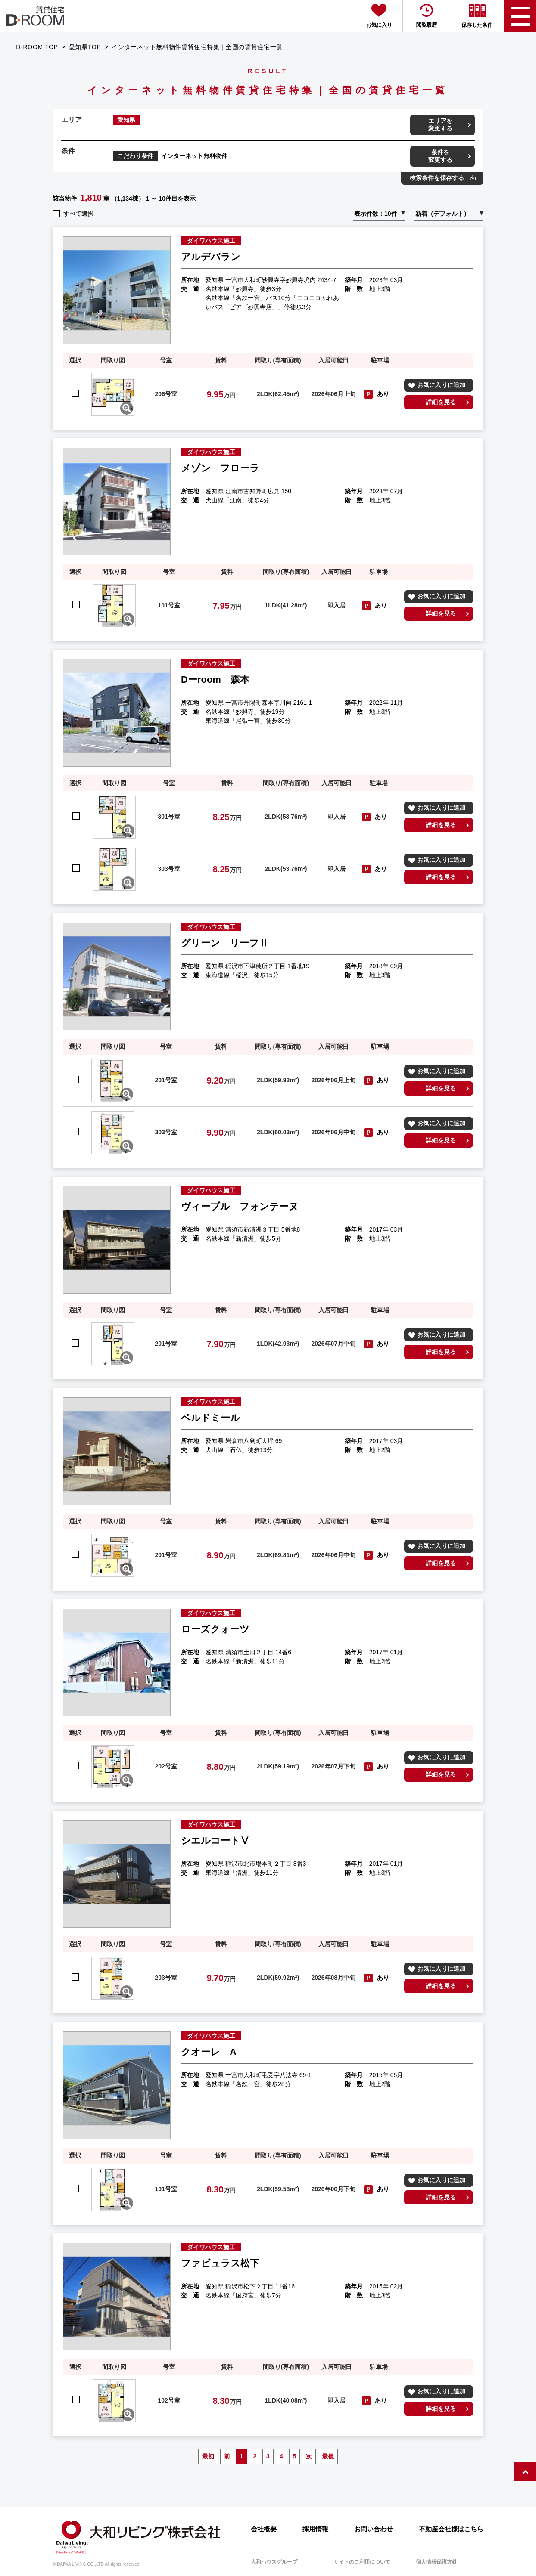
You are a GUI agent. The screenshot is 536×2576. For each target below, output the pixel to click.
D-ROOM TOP (37, 46)
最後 (328, 2456)
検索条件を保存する (437, 177)
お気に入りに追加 (441, 384)
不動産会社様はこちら (451, 2529)
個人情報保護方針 (436, 2562)
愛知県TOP (85, 46)
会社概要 (264, 2529)
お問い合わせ (373, 2529)
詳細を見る (441, 402)
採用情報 (315, 2529)
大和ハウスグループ (274, 2562)
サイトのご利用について (361, 2562)
